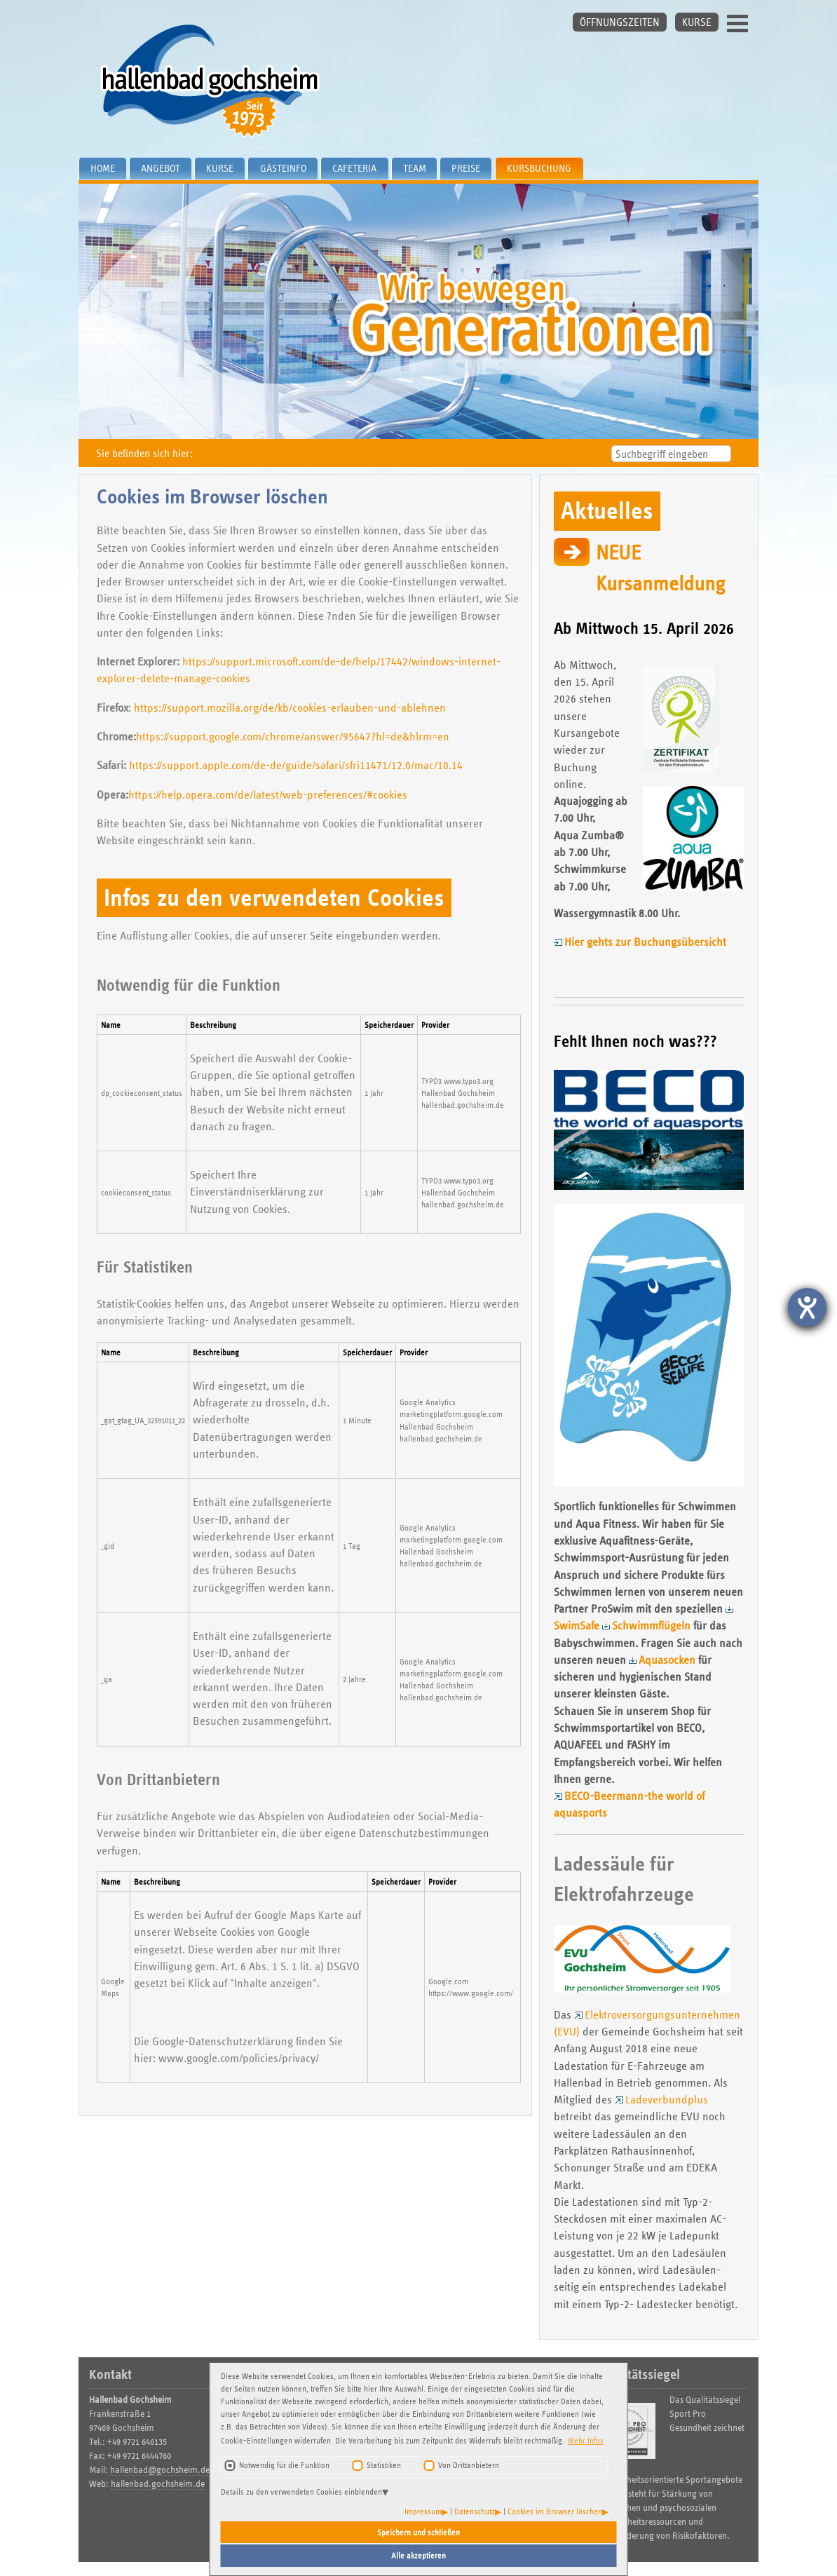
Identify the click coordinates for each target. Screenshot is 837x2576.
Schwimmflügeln (651, 1625)
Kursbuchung (539, 168)
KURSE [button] (697, 22)
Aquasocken (667, 1660)
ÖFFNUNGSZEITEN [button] (620, 22)
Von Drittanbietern (468, 2464)
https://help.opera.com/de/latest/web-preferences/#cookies (267, 794)
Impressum (423, 2511)
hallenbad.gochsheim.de (158, 2484)
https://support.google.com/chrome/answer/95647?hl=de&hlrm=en (292, 736)
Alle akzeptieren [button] (418, 2555)
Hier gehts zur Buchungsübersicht (645, 942)
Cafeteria (354, 168)
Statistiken (384, 2464)
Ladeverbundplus (666, 2099)
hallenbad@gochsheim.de (160, 2470)
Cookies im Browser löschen (555, 2511)
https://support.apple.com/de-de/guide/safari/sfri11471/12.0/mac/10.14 (296, 765)
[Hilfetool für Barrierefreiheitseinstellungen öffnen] (807, 1307)
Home (102, 168)
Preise (465, 168)
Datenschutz (474, 2511)
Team (414, 168)
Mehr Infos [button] (586, 2440)
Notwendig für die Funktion (284, 2464)
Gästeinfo (283, 168)
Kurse (219, 168)
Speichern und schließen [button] (418, 2532)
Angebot (160, 168)
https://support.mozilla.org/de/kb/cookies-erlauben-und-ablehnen (290, 707)
